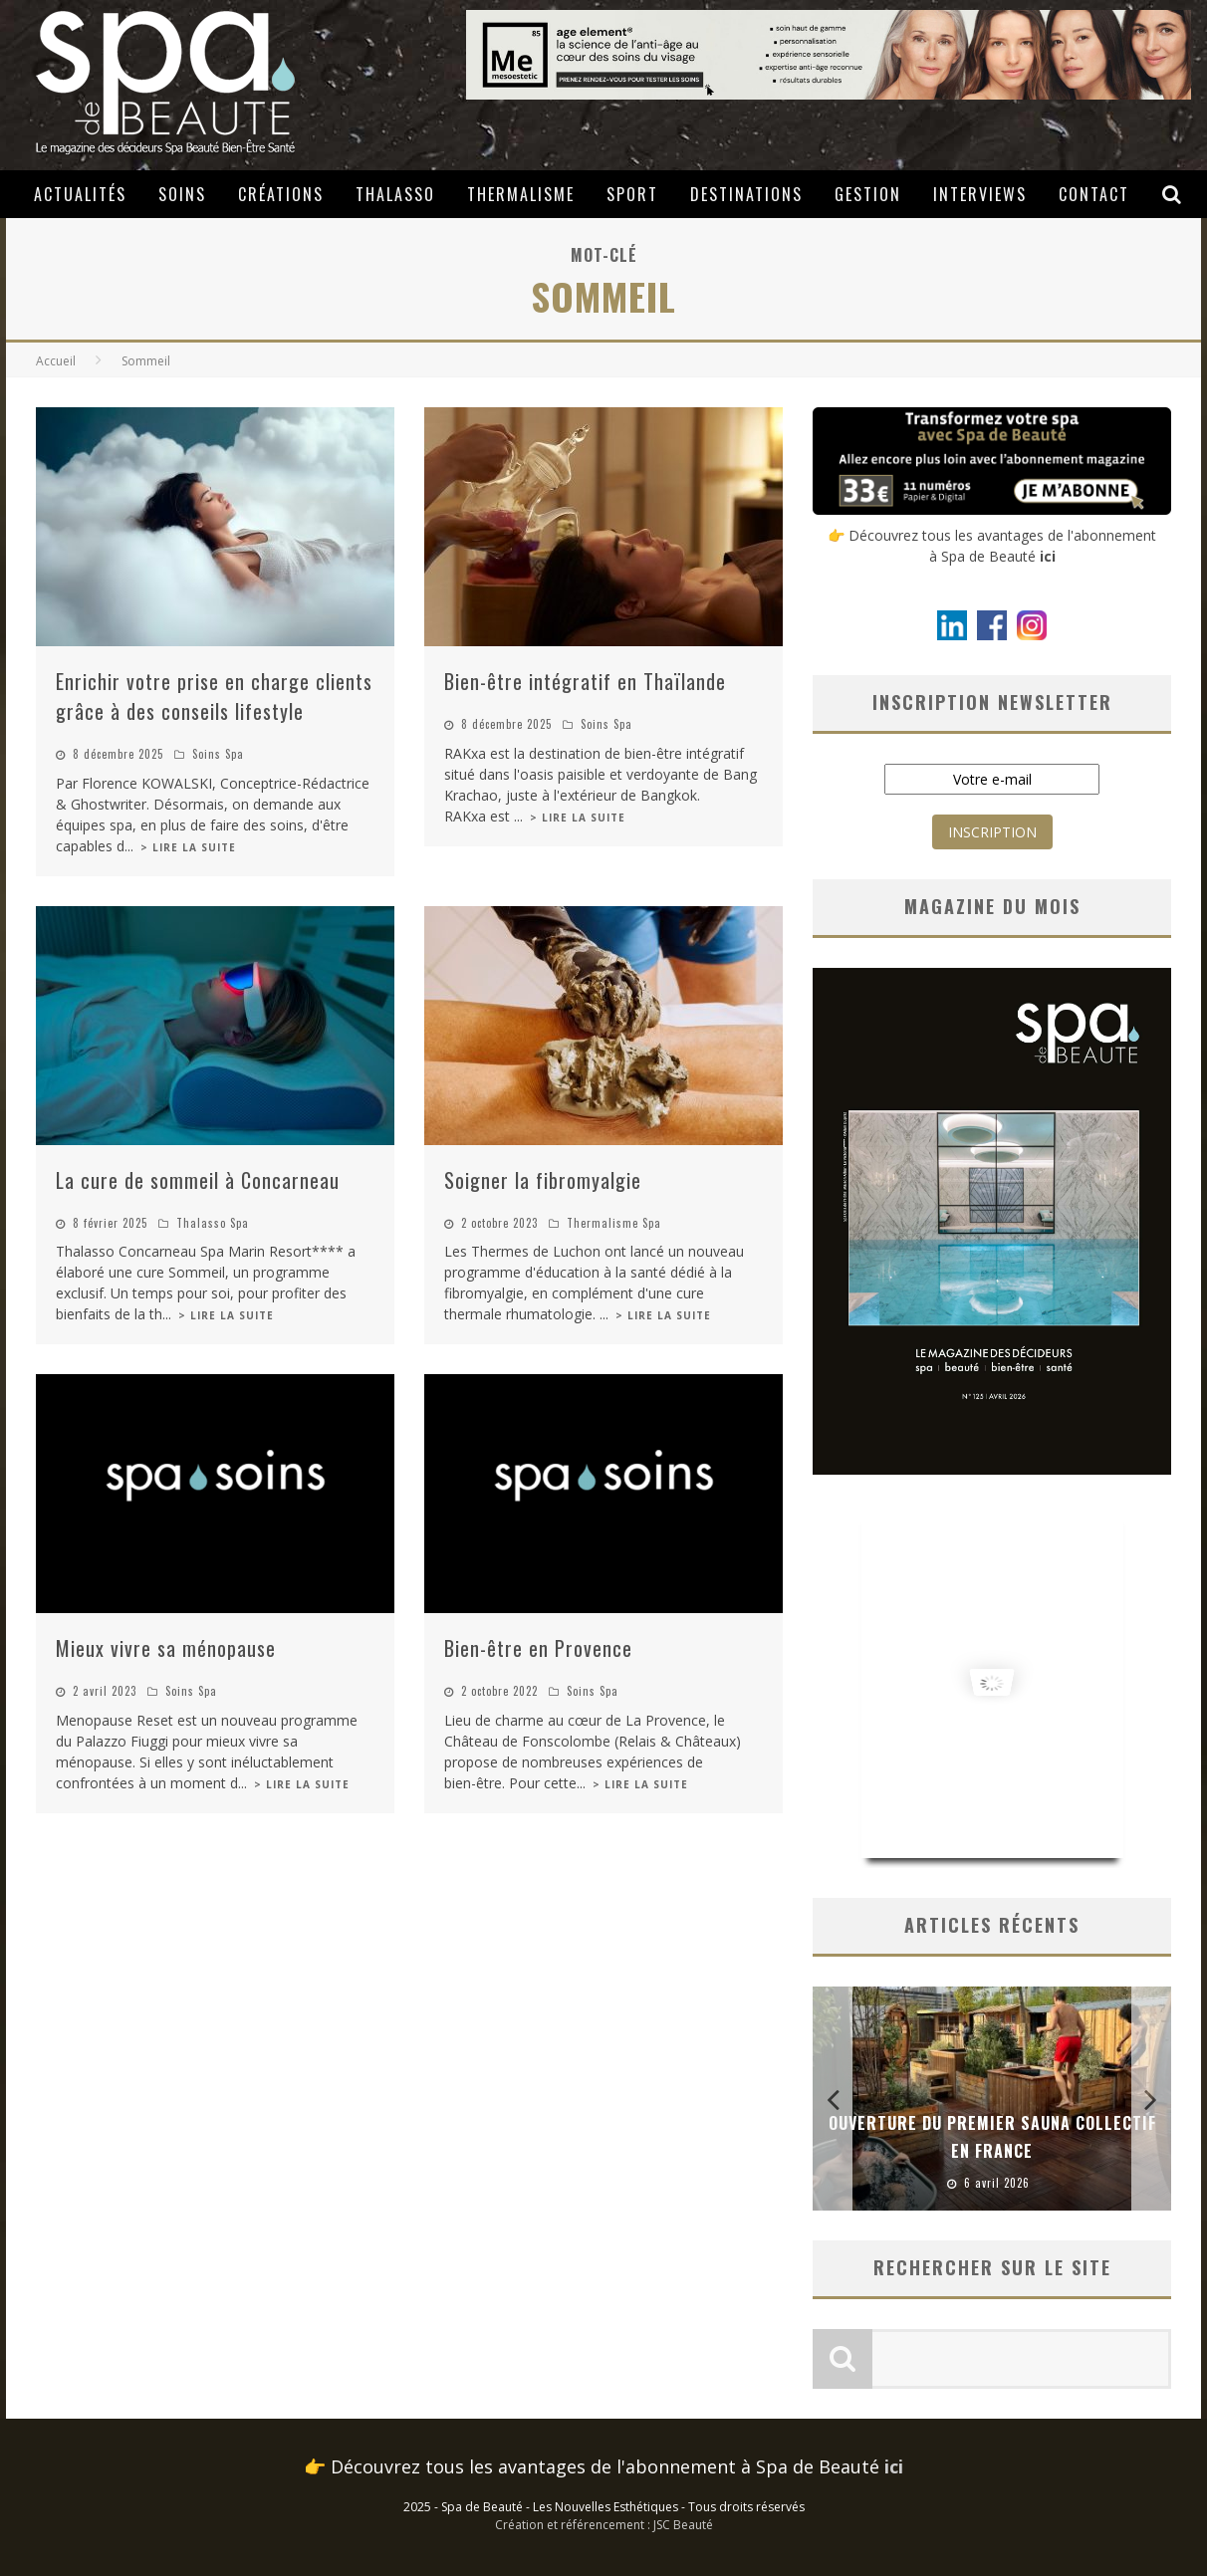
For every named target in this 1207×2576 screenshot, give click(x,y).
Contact (1094, 194)
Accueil (56, 360)
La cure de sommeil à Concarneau (198, 1180)
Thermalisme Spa (614, 1223)
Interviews (980, 194)
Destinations (746, 194)
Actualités (80, 194)
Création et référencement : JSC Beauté (604, 2524)
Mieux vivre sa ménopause (166, 1648)
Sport (632, 194)
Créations (281, 194)
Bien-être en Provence (538, 1648)
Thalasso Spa (212, 1223)
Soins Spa (218, 754)
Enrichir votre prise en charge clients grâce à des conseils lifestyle (214, 696)
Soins (182, 194)
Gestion (868, 194)
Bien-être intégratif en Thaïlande (585, 681)
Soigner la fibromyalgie (542, 1180)
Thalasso (395, 194)
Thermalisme (521, 194)
